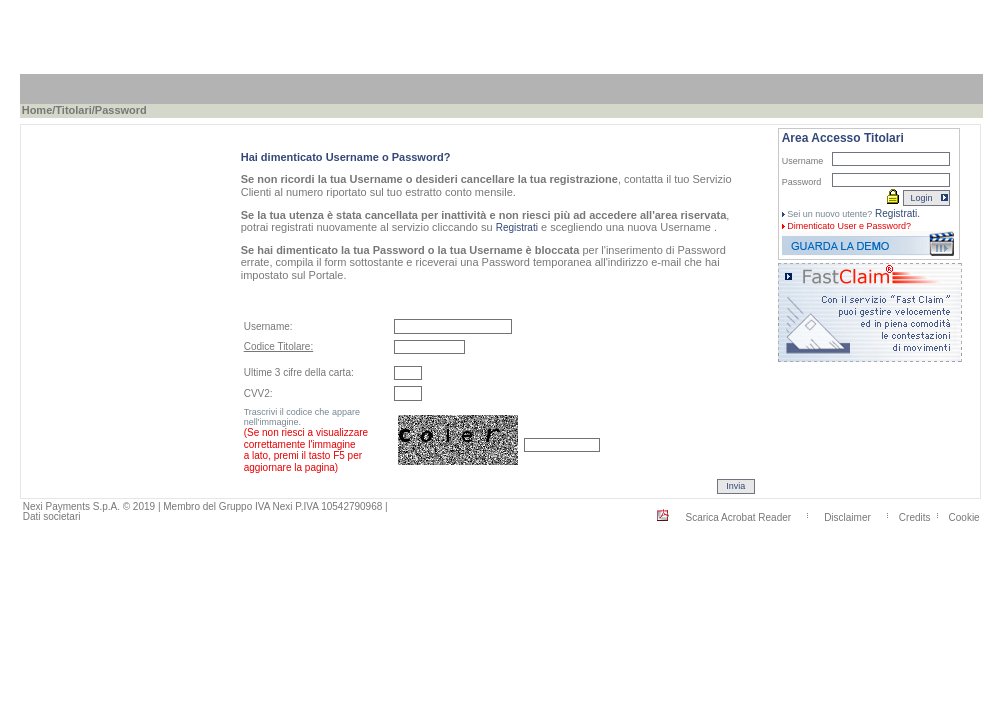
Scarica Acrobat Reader (738, 516)
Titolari (73, 110)
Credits (915, 516)
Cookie (964, 516)
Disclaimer (847, 516)
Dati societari (52, 516)
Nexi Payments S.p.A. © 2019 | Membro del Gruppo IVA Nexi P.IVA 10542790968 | (205, 506)
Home (37, 110)
